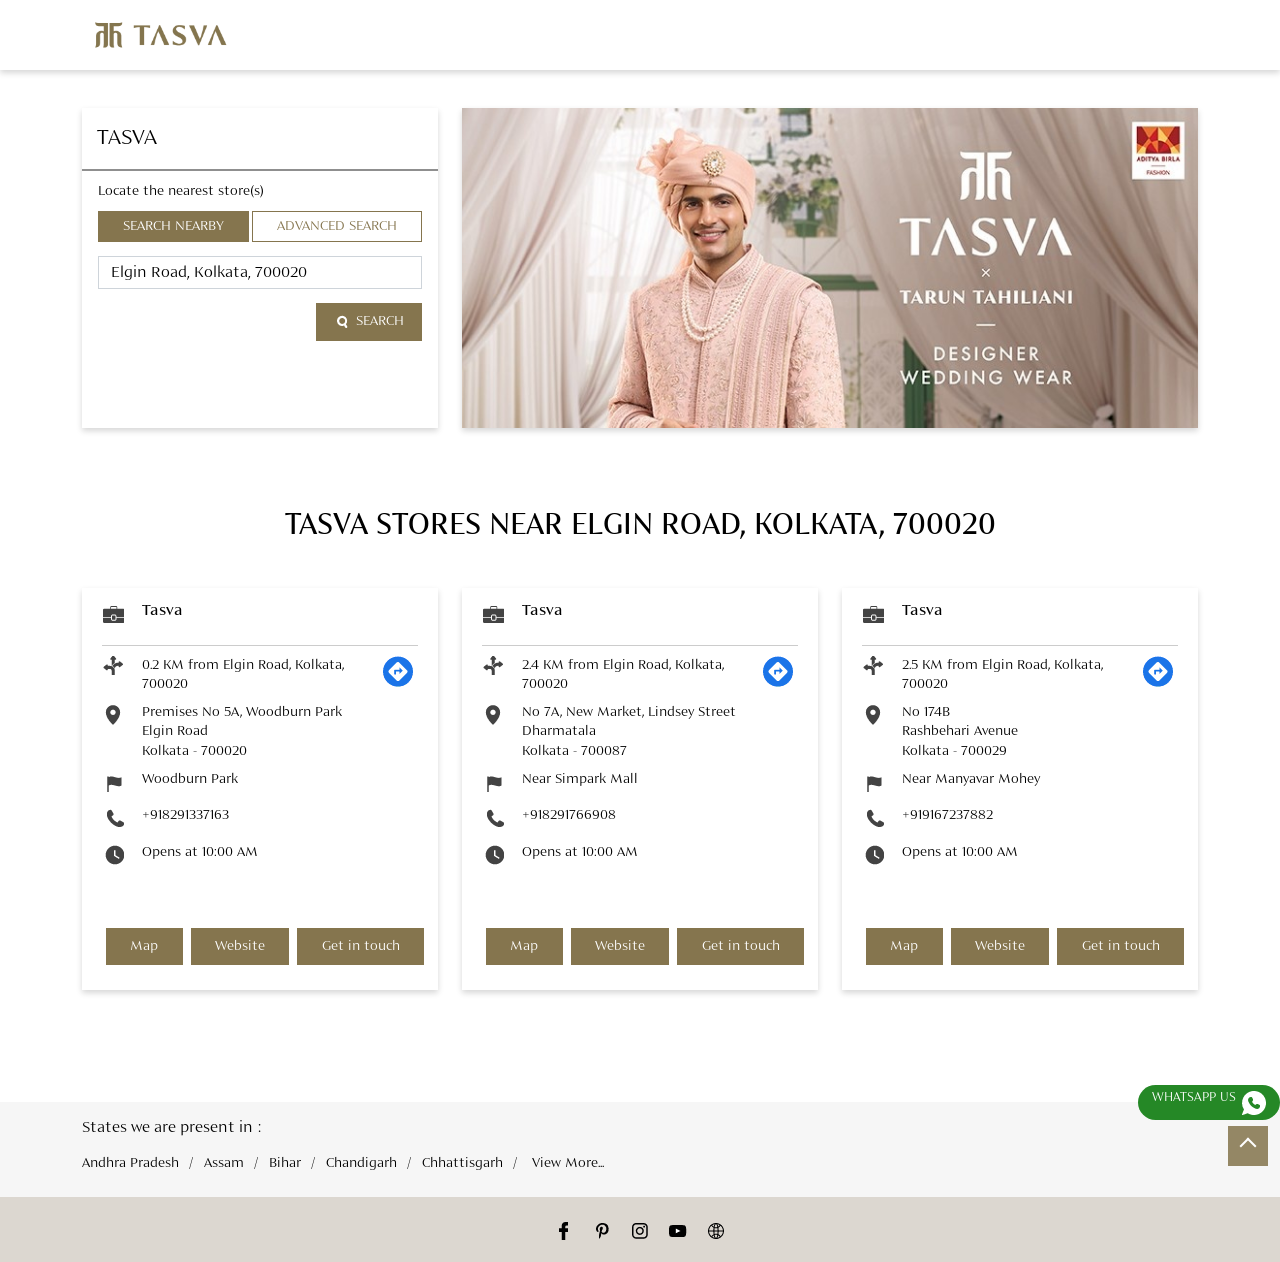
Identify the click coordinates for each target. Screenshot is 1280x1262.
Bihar (285, 1163)
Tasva (162, 611)
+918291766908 (569, 815)
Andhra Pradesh (130, 1163)
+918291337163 (185, 815)
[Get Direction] (398, 683)
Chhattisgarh (462, 1163)
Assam (224, 1163)
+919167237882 (947, 815)
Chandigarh (361, 1163)
